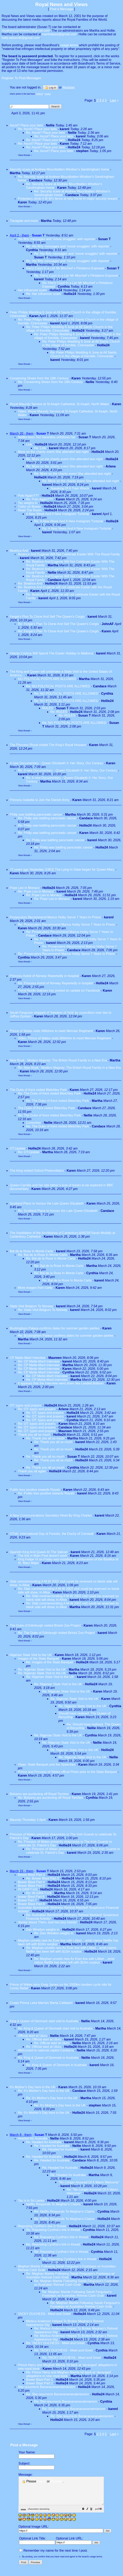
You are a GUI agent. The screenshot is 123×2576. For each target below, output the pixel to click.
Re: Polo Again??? (39, 499)
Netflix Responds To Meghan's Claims (53, 2204)
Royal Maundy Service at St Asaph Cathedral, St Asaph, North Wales (59, 404)
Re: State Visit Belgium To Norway (42, 1310)
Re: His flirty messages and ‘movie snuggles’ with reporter (67, 246)
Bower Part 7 (27, 1900)
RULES (47, 708)
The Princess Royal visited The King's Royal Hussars (48, 745)
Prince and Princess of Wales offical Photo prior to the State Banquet (67, 1772)
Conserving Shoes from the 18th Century (39, 378)
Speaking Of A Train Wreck (69, 488)
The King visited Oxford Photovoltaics (37, 1170)
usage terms (69, 45)
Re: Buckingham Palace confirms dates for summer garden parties (65, 1335)
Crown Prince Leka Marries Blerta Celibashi (41, 2003)
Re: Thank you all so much (45, 1438)
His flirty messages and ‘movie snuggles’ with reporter (56, 239)
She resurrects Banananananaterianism (46, 2387)
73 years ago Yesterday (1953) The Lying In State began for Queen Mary (62, 869)
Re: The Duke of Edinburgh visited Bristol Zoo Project (56, 1633)
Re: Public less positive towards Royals (46, 1493)
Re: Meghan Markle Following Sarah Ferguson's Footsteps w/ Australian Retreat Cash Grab (76, 2282)
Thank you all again (32, 1471)
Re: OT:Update (28, 1152)
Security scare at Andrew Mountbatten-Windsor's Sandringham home (59, 169)
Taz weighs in (27, 503)
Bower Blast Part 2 (39, 2383)
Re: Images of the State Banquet (49, 1662)
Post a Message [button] (61, 9)
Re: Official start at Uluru (43, 2039)
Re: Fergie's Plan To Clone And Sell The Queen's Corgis (58, 624)
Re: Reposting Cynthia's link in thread (53, 2230)
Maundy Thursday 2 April (28, 1819)
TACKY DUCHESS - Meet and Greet (44, 2314)
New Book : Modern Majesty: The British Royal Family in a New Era (58, 1060)
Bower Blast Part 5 (31, 1885)
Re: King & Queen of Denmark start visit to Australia (55, 2028)
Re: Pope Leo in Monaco (36, 891)
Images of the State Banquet (38, 1658)
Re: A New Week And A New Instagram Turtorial (68, 521)
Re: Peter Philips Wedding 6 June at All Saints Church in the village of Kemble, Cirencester (81, 343)
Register (57, 2481)
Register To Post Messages (21, 78)
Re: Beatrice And (30, 583)
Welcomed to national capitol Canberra (46, 2050)
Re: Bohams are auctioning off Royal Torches (50, 1797)
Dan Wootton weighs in (42, 1929)
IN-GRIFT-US (27, 1889)
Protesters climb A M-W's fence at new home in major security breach (68, 198)
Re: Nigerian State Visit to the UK (42, 1669)
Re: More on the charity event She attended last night (64, 459)
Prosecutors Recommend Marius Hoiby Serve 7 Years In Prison (55, 917)
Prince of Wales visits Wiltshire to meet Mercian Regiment (51, 1031)
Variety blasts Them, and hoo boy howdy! (47, 1922)
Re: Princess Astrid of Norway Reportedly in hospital (55, 983)
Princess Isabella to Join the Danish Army (39, 800)
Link (29, 444)
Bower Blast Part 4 (31, 1882)
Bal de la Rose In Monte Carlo (31, 1251)
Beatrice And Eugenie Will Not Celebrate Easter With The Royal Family (69, 554)
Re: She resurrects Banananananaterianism (57, 2394)
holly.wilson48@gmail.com (21, 38)
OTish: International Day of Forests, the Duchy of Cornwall (52, 1533)
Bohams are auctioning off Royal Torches (39, 1794)
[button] (93, 2515)
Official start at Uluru (32, 2035)
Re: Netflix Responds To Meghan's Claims (64, 2211)
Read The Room (30, 510)
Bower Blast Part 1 (39, 2379)
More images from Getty (35, 1287)
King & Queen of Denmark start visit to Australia (44, 2021)
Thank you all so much (34, 1434)
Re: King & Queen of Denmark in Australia (48, 2057)
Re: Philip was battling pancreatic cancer (47, 818)
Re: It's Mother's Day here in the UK (43, 2090)
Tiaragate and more (24, 220)
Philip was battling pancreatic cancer (36, 814)
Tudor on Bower (29, 506)
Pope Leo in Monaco (25, 888)
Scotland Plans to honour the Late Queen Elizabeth (47, 1203)
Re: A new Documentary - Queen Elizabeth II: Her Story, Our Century (67, 770)
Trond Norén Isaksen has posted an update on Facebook (59, 990)
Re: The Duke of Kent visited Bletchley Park (49, 1093)
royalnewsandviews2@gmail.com (26, 30)
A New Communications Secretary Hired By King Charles (51, 1515)
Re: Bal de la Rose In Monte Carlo (42, 1255)
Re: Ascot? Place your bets (37, 129)
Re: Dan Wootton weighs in (53, 1933)
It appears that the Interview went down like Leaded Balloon (61, 1383)
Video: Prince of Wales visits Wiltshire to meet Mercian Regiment (64, 1038)
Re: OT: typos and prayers (37, 1409)
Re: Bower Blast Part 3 (42, 1878)
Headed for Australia (32, 2138)
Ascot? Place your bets (26, 125)
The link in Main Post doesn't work (42, 1555)
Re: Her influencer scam (43, 294)
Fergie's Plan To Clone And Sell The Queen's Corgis (47, 616)
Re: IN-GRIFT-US (38, 1893)
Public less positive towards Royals (35, 1489)
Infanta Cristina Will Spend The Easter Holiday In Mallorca (51, 653)
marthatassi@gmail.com (59, 34)
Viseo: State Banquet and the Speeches (46, 1764)
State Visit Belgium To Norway (31, 1306)
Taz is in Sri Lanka (31, 2200)
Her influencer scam (32, 290)
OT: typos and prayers (26, 1405)
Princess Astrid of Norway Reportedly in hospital (44, 976)
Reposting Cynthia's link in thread (42, 2226)
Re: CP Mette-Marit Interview (38, 1361)
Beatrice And (19, 550)
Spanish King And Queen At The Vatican (39, 1552)
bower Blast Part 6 (31, 1896)
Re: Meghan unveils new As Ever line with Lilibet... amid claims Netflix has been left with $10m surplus (71, 1949)
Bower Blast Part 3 (31, 1874)
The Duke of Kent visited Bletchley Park (38, 1090)
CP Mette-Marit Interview (27, 1357)
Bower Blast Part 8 (31, 1904)
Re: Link (40, 448)
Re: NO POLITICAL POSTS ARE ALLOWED (58, 686)
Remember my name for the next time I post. (53, 2556)
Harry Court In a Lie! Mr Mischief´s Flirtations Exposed (65, 268)
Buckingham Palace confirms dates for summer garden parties (54, 1328)
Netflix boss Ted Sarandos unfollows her (47, 437)
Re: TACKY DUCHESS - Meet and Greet (55, 2343)
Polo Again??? (28, 495)
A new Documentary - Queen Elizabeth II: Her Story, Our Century (56, 763)
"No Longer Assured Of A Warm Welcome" (88, 2182)
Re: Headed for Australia (43, 2142)
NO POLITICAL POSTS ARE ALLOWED (47, 679)
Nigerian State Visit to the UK (31, 1655)
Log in (50, 87)
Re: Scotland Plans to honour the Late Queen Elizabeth (58, 1210)
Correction (33, 1122)
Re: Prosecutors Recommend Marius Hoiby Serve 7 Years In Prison (66, 924)
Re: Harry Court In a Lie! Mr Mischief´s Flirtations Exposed (76, 275)
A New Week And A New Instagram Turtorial (57, 514)
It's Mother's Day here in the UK (32, 2087)
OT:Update (17, 1148)
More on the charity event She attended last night (53, 451)
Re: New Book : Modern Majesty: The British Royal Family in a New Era (69, 1067)
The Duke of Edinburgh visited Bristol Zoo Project (45, 1625)
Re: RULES (58, 712)
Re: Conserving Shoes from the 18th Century (50, 382)
